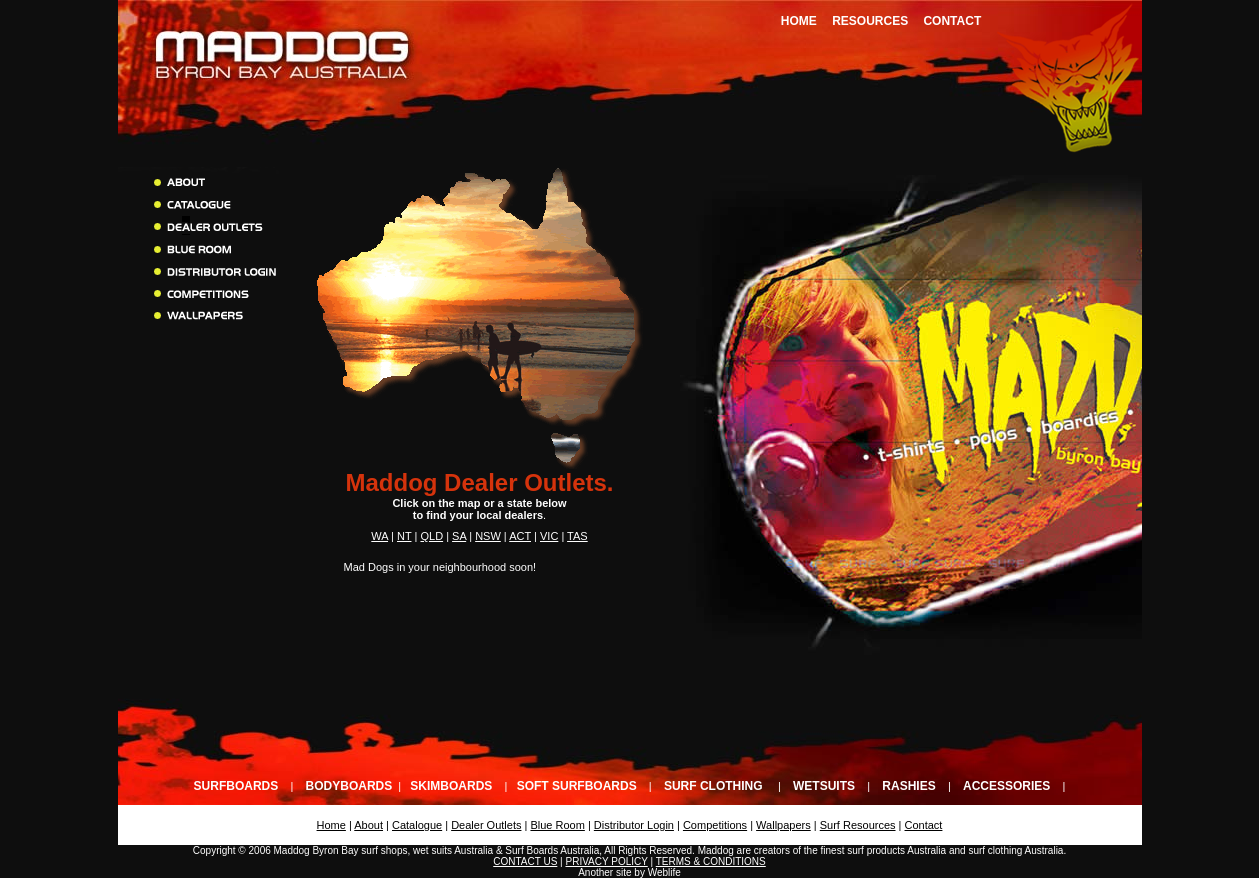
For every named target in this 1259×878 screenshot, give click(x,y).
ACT (520, 536)
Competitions (715, 825)
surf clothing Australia (1015, 850)
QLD (431, 536)
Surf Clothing (713, 786)
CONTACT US (525, 861)
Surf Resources (858, 825)
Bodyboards (349, 786)
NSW (488, 536)
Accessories (1006, 786)
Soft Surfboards (577, 786)
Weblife (664, 872)
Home (799, 21)
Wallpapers (783, 825)
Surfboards (236, 786)
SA (459, 536)
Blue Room (557, 825)
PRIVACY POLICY (606, 861)
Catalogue (417, 825)
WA (379, 536)
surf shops (384, 850)
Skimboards (451, 786)
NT (404, 536)
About (368, 825)
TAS (577, 536)
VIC (549, 536)
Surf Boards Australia (552, 850)
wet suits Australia (453, 850)
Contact (952, 21)
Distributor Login (634, 825)
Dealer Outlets (486, 825)
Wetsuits (824, 786)
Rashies (908, 786)
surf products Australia (896, 850)
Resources (870, 21)
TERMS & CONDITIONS (711, 861)
